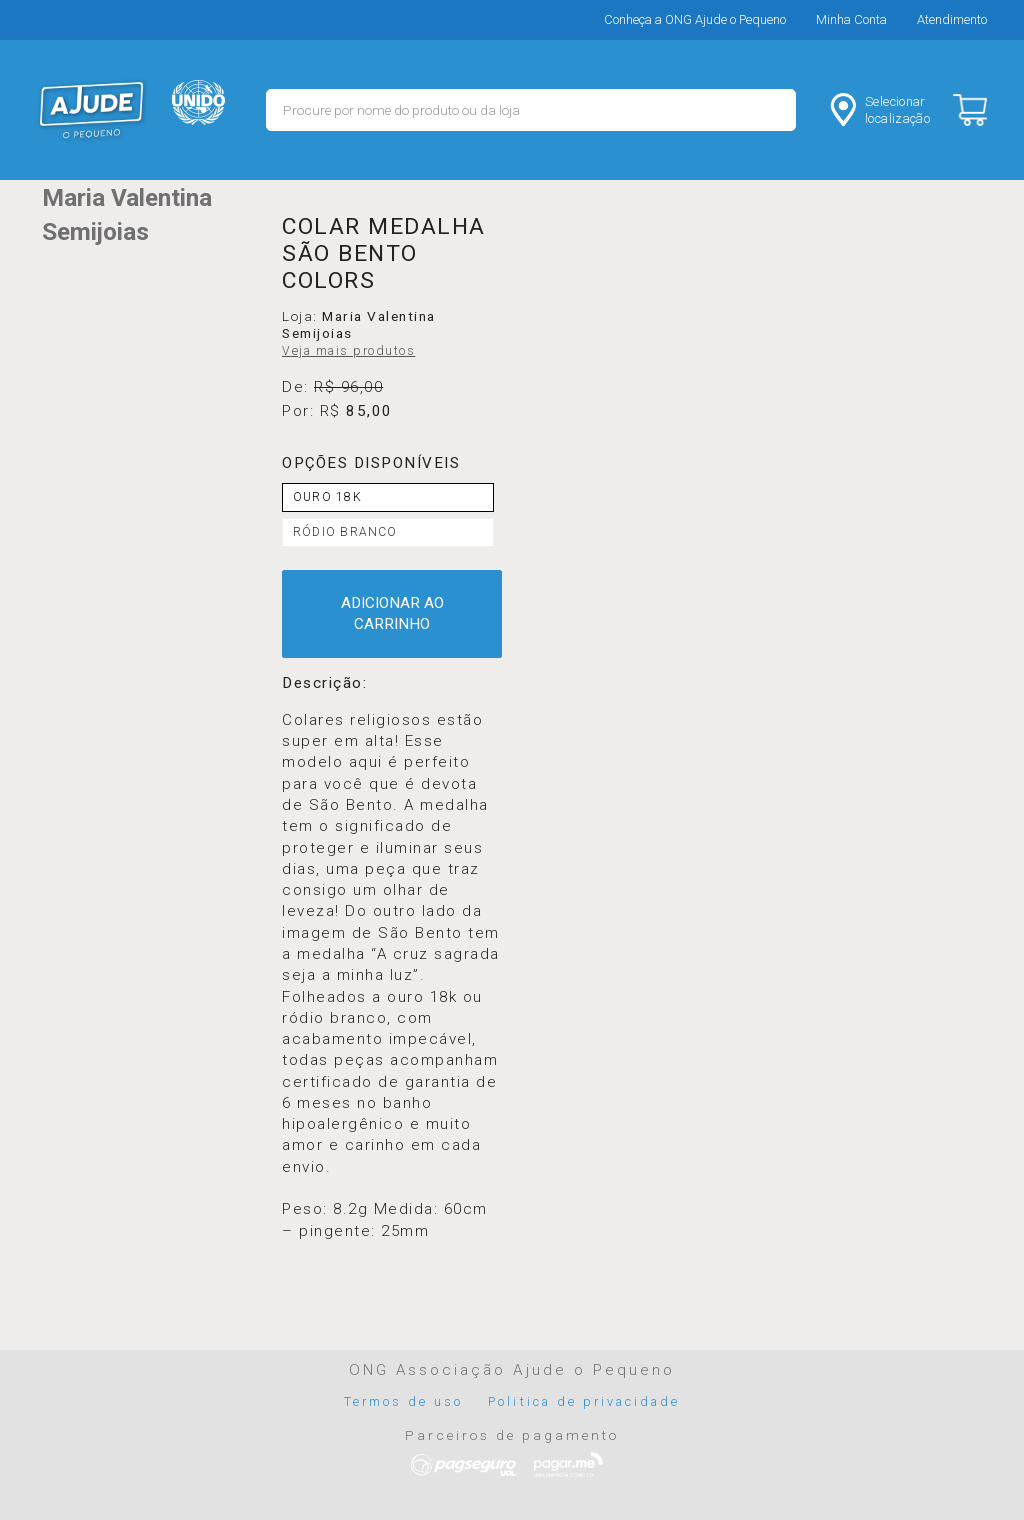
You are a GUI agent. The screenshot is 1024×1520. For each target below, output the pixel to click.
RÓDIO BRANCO (345, 532)
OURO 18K (327, 497)
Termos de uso (404, 1401)
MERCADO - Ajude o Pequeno (92, 110)
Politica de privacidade (584, 1401)
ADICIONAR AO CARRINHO (392, 613)
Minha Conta (851, 19)
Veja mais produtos (348, 351)
